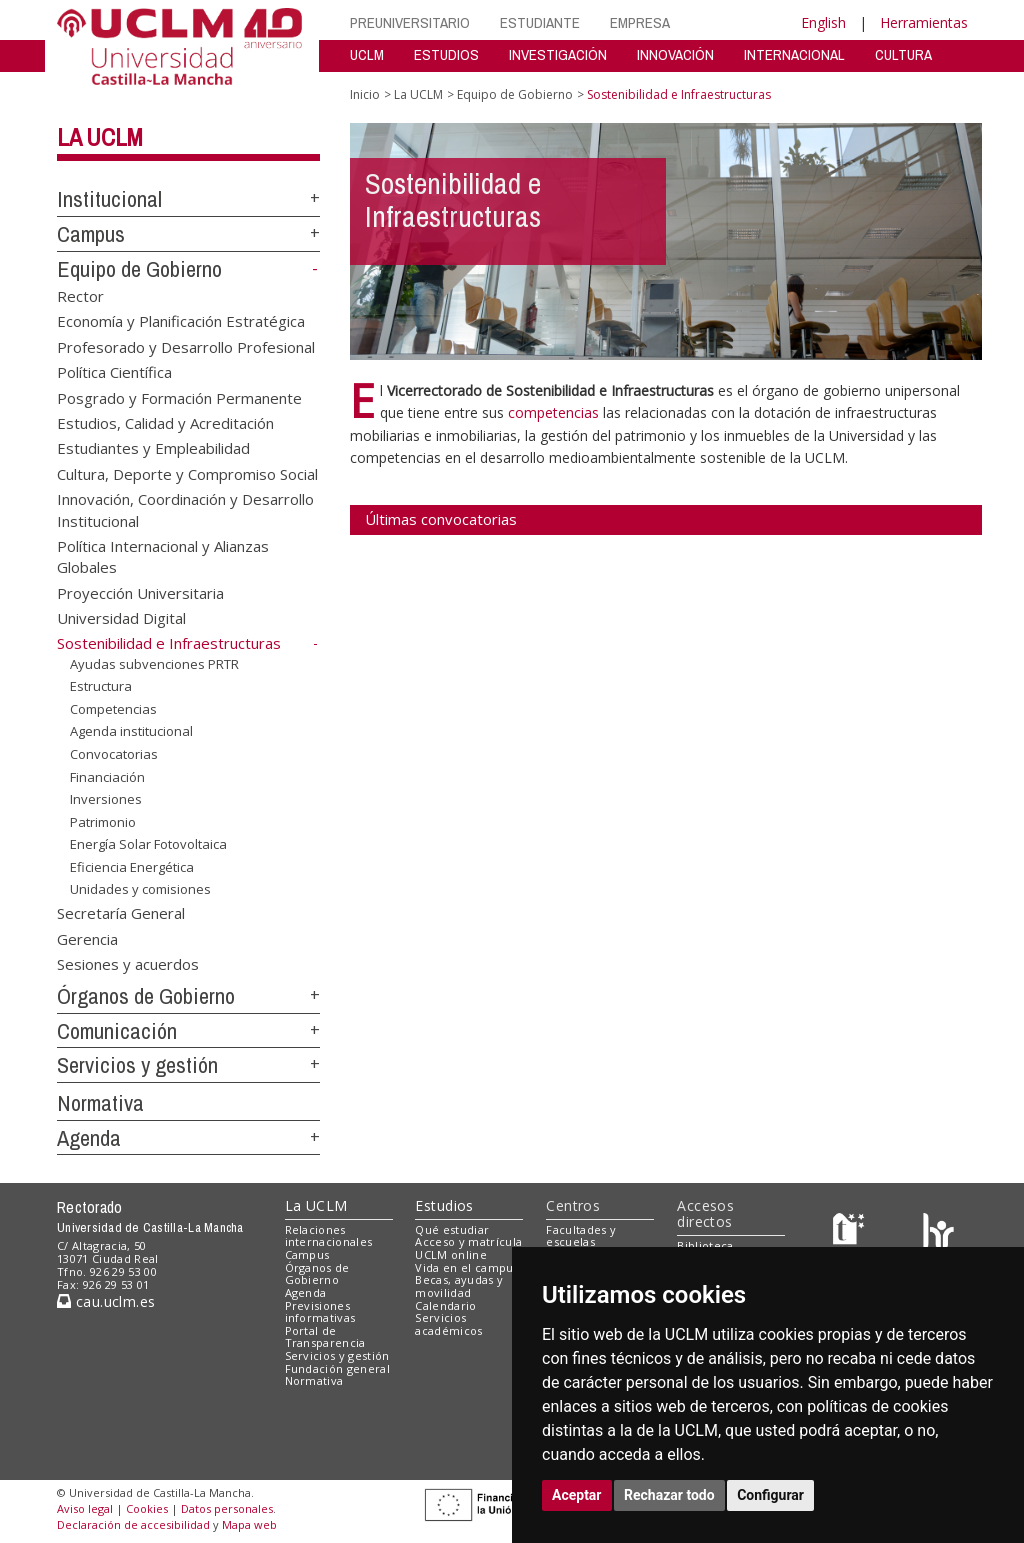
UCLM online (451, 1254)
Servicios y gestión (137, 1065)
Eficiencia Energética (132, 867)
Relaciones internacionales (329, 1236)
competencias (555, 412)
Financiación (107, 776)
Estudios (444, 1205)
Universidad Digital (121, 618)
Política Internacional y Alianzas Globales (163, 556)
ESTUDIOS (446, 54)
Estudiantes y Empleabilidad (153, 448)
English (823, 22)
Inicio (365, 94)
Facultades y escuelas (581, 1236)
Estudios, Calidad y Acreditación (165, 422)
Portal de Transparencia (325, 1337)
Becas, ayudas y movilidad (459, 1286)
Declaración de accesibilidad (133, 1524)
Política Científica (114, 372)
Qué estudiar (452, 1229)
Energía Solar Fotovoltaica (148, 844)
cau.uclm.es (106, 1301)
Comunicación (117, 1031)
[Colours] (938, 1233)
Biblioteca (705, 1245)
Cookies (147, 1508)
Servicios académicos (448, 1324)
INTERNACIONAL (794, 54)
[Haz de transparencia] (851, 1233)
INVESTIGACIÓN (558, 54)
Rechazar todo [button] (669, 1495)
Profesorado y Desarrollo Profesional (186, 346)
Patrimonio (103, 822)
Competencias (113, 709)
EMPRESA (640, 22)
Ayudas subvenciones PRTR (154, 664)
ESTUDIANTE (540, 22)
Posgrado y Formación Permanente (179, 397)
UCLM (367, 54)
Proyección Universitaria (140, 592)
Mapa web (249, 1524)
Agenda (89, 1138)
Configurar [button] (770, 1495)
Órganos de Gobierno (146, 996)
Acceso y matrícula (468, 1241)
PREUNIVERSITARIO (410, 22)
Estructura (101, 686)
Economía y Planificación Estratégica (181, 321)
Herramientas (924, 22)
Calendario (445, 1305)
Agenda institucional (131, 731)
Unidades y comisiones (140, 889)
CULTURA (903, 54)
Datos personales (227, 1508)
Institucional (109, 199)
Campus (91, 234)
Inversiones (106, 799)
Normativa (100, 1103)
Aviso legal (85, 1508)
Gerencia (87, 938)
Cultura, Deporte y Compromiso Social (187, 473)
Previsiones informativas (320, 1312)
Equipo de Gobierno (139, 269)
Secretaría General (121, 913)
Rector (80, 295)
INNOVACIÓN (675, 54)
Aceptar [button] (577, 1495)
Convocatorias (114, 754)
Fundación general (338, 1368)
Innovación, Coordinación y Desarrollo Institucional (185, 509)
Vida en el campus (467, 1267)
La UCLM (100, 137)
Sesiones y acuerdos (128, 964)
